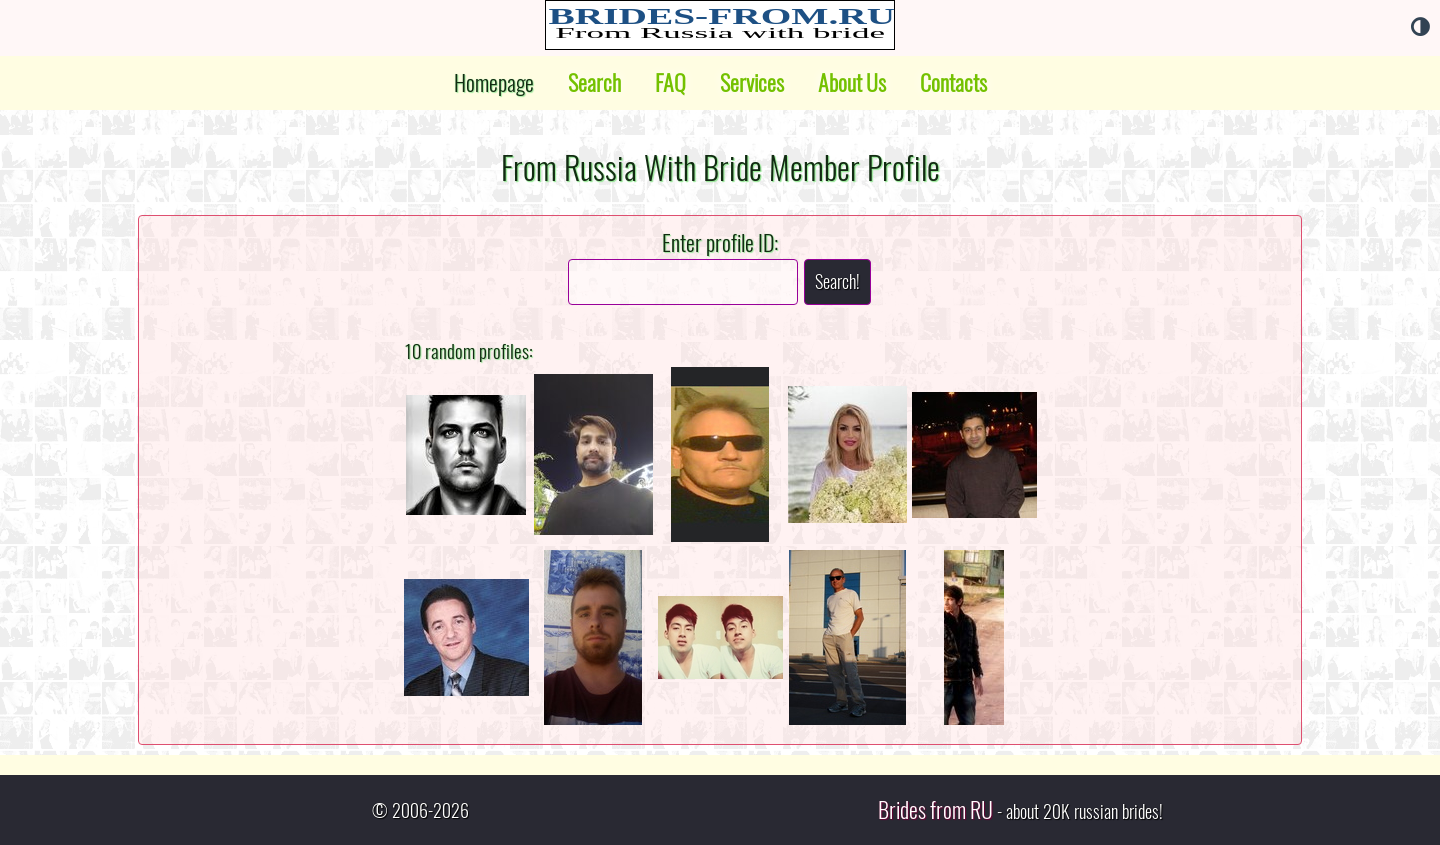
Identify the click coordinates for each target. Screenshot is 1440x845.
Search (594, 83)
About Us (852, 83)
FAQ (670, 83)
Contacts (953, 83)
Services (752, 83)
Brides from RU (935, 810)
